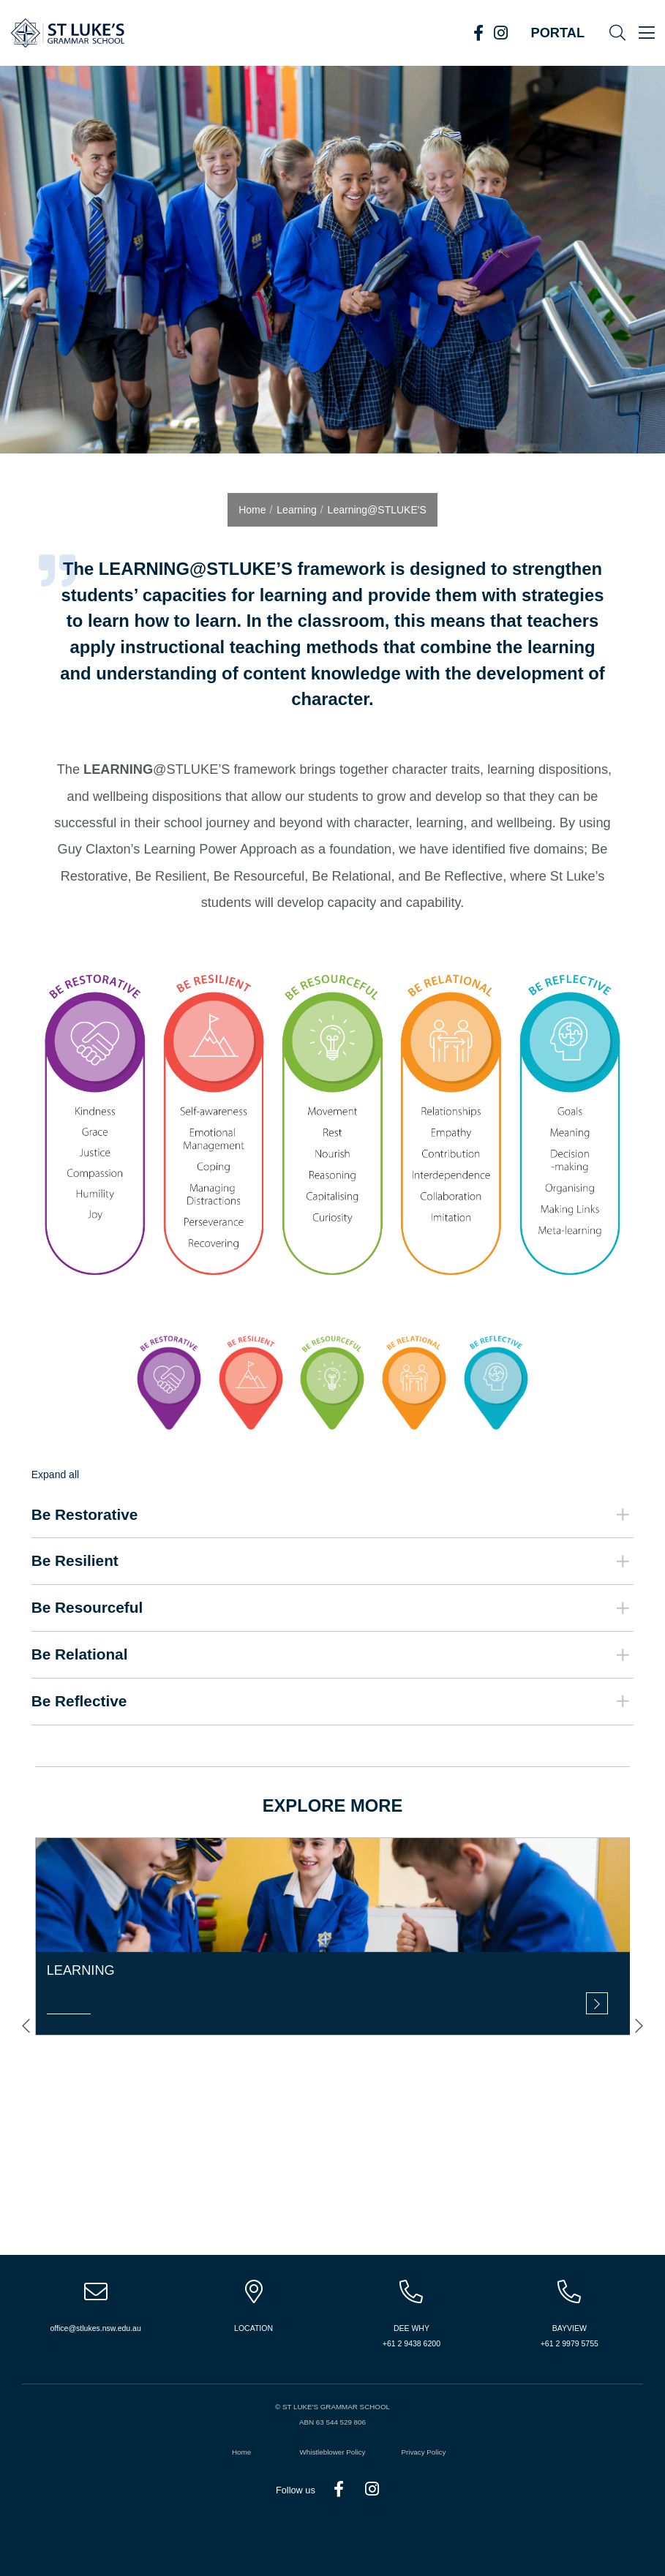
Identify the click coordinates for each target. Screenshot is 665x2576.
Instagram (500, 33)
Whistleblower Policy (333, 2452)
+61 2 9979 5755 (569, 2343)
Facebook (478, 33)
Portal (558, 33)
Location (253, 2328)
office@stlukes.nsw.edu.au (95, 2328)
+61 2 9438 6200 (411, 2343)
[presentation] (26, 2026)
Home (241, 2452)
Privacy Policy (423, 2452)
